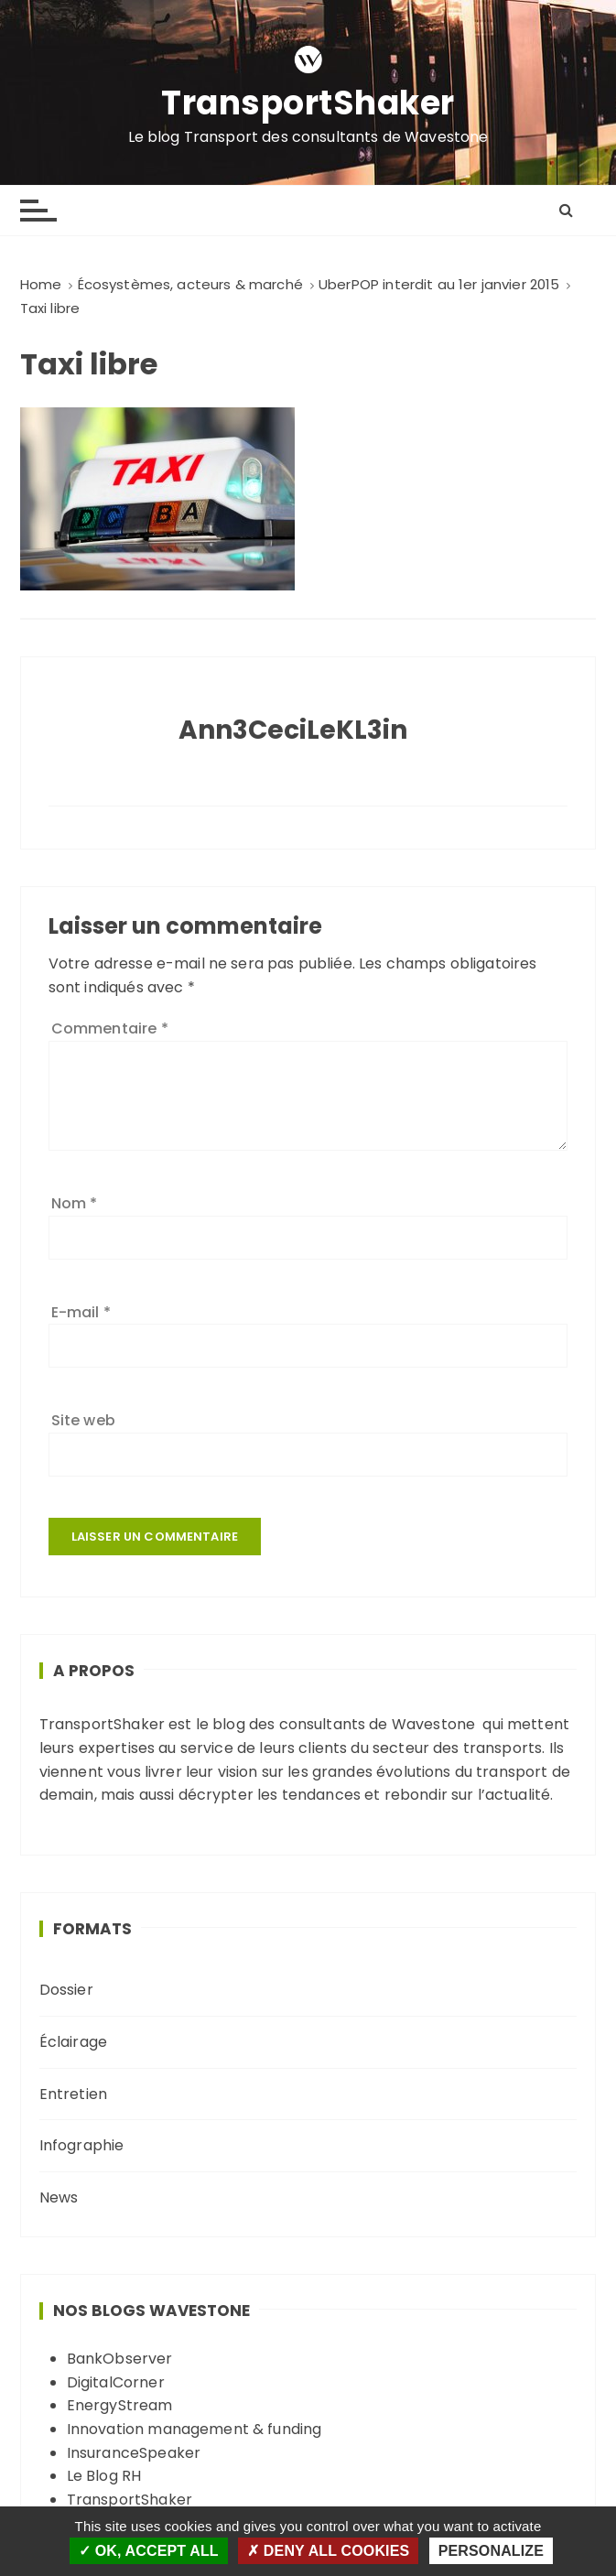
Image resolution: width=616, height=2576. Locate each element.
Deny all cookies (328, 2551)
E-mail (81, 1312)
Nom (74, 1203)
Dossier (66, 1989)
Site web (83, 1420)
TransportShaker (308, 103)
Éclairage (73, 2041)
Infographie (81, 2145)
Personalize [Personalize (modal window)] (491, 2551)
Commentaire (109, 1028)
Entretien (73, 2094)
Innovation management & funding (194, 2429)
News (59, 2197)
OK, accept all (149, 2551)
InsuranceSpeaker (133, 2452)
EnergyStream (120, 2405)
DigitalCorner (116, 2382)
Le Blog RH (104, 2475)
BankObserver (120, 2358)
